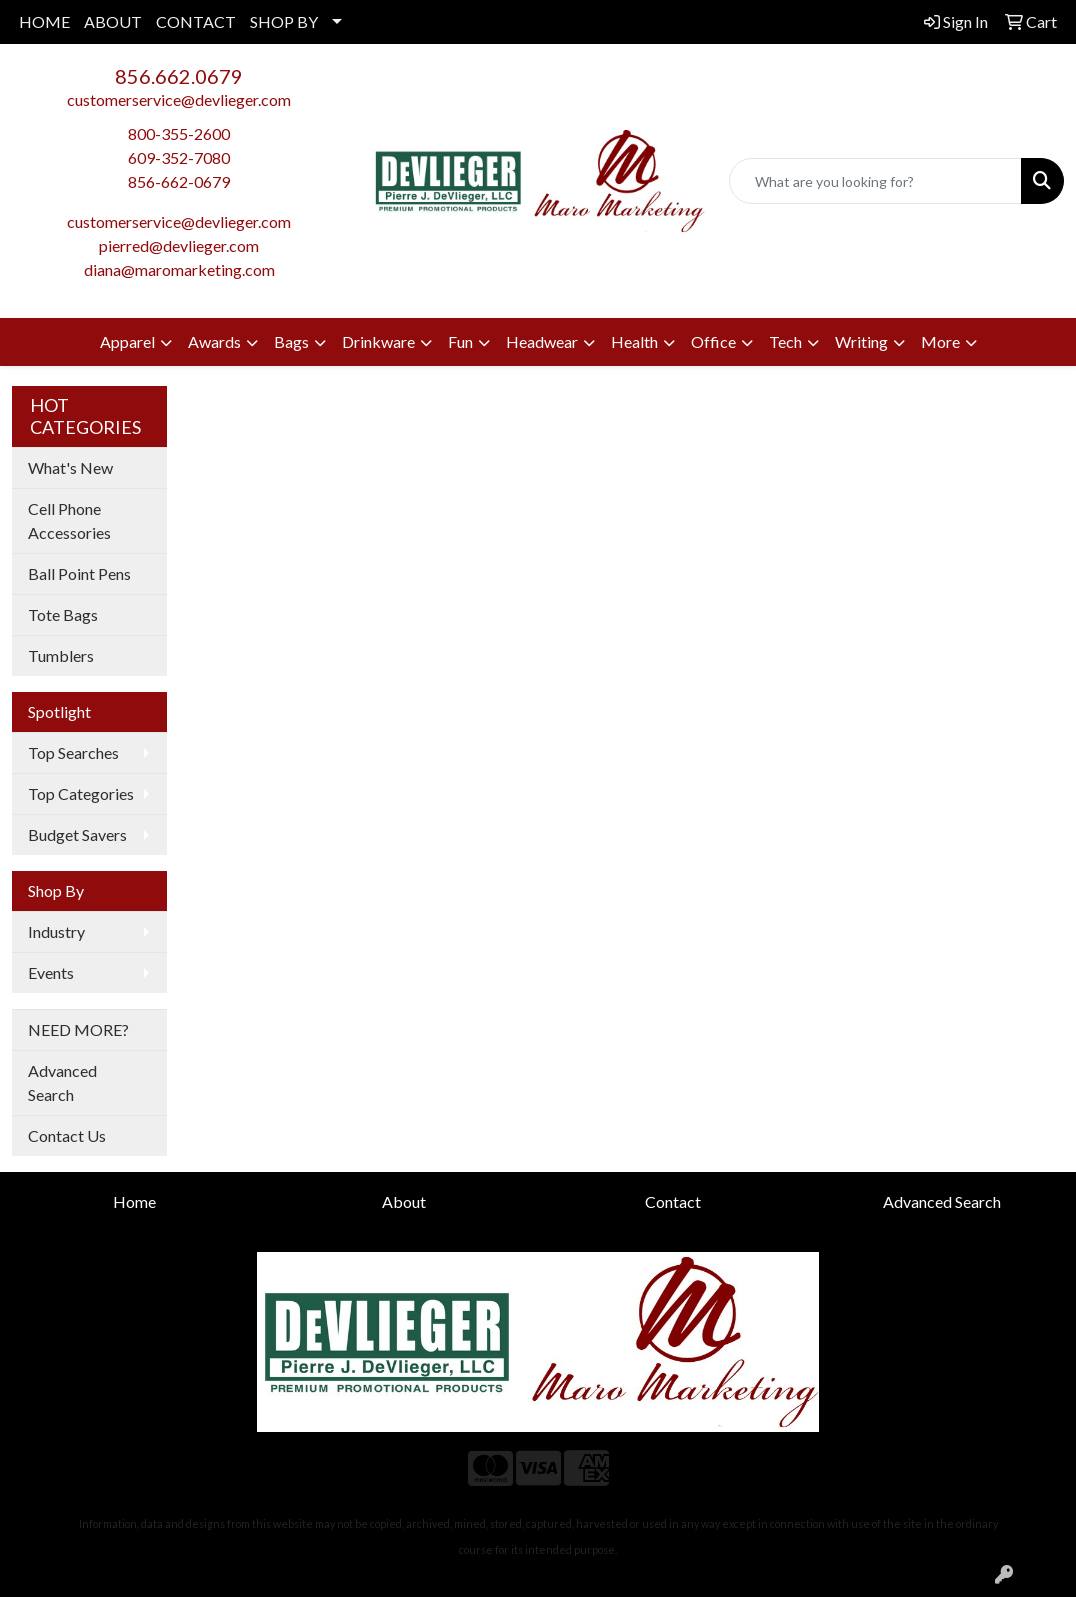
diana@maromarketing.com (179, 269)
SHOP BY (284, 21)
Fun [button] (460, 341)
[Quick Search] (875, 181)
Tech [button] (785, 341)
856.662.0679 (179, 76)
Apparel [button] (127, 341)
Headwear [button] (542, 341)
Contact (673, 1201)
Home (134, 1201)
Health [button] (634, 341)
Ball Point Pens (79, 573)
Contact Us (67, 1135)
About (404, 1201)
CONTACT (196, 21)
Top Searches (73, 752)
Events (51, 972)
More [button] (940, 341)
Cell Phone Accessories (69, 520)
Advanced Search (62, 1082)
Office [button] (713, 341)
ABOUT (113, 21)
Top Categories (81, 793)
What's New (70, 467)
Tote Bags (63, 614)
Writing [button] (861, 341)
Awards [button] (214, 341)
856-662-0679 (179, 181)
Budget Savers (77, 834)
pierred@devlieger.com (179, 245)
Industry (56, 931)
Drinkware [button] (378, 341)
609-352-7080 (179, 157)
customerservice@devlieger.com (179, 99)
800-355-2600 (179, 133)
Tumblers (61, 655)
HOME (44, 21)
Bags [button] (291, 341)
